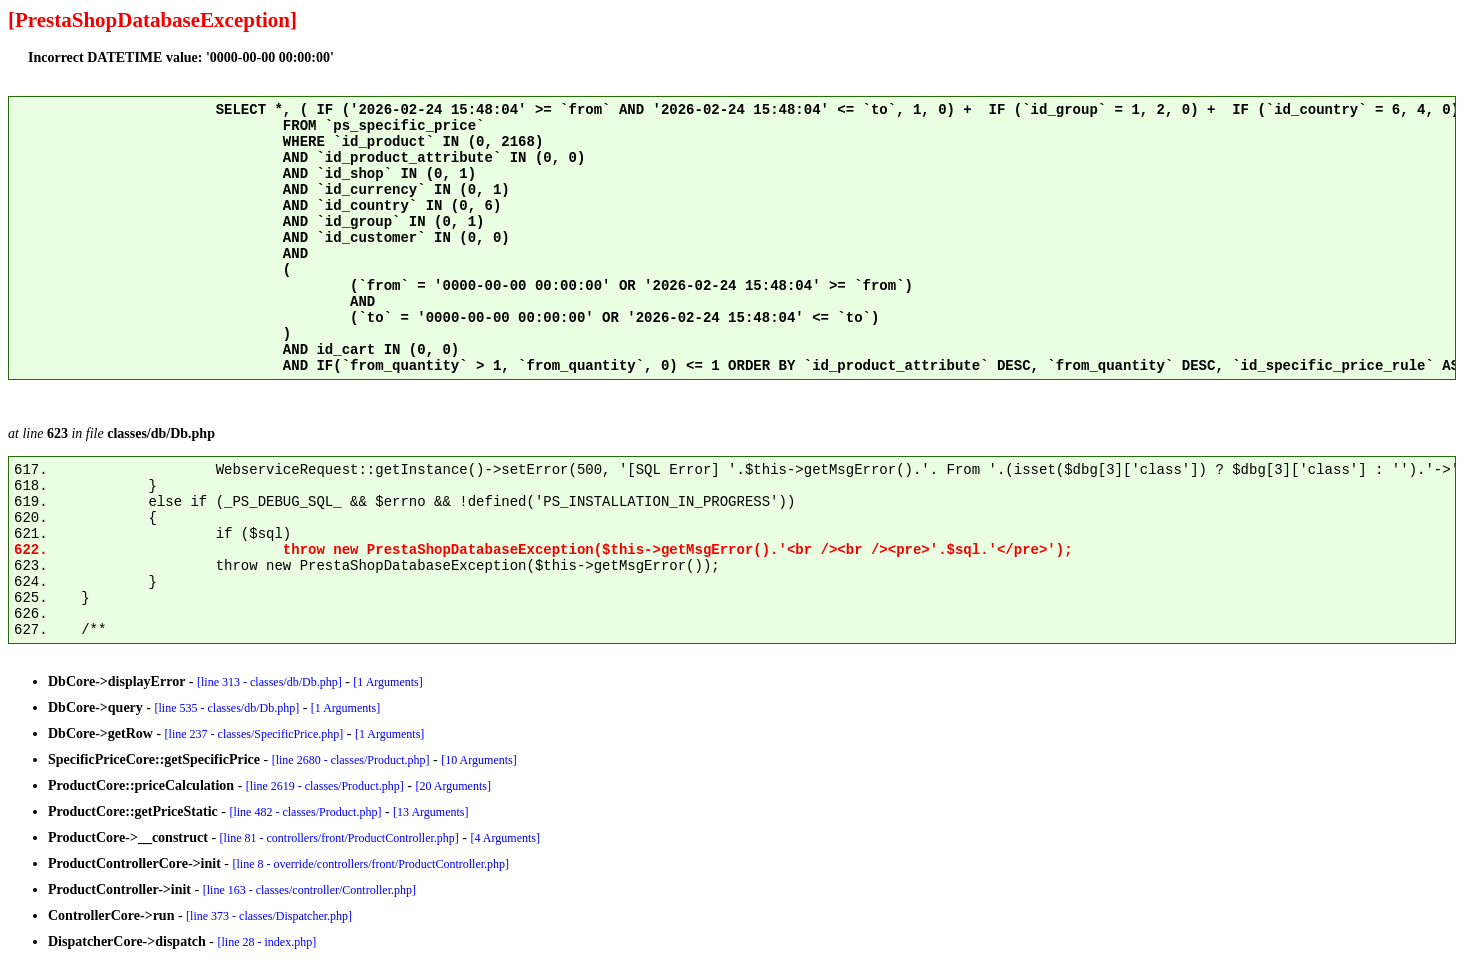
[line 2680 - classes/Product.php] (351, 760)
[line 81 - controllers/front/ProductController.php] (339, 838)
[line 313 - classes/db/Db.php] (269, 682)
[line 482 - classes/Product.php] (305, 812)
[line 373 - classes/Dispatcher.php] (269, 916)
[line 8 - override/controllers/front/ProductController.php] (371, 864)
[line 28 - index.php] (267, 942)
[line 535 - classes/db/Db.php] (227, 708)
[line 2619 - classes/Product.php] (325, 786)
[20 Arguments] (452, 786)
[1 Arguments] (387, 682)
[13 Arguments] (430, 812)
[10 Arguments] (478, 760)
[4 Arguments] (505, 838)
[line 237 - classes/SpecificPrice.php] (254, 734)
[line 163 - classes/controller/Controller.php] (309, 890)
